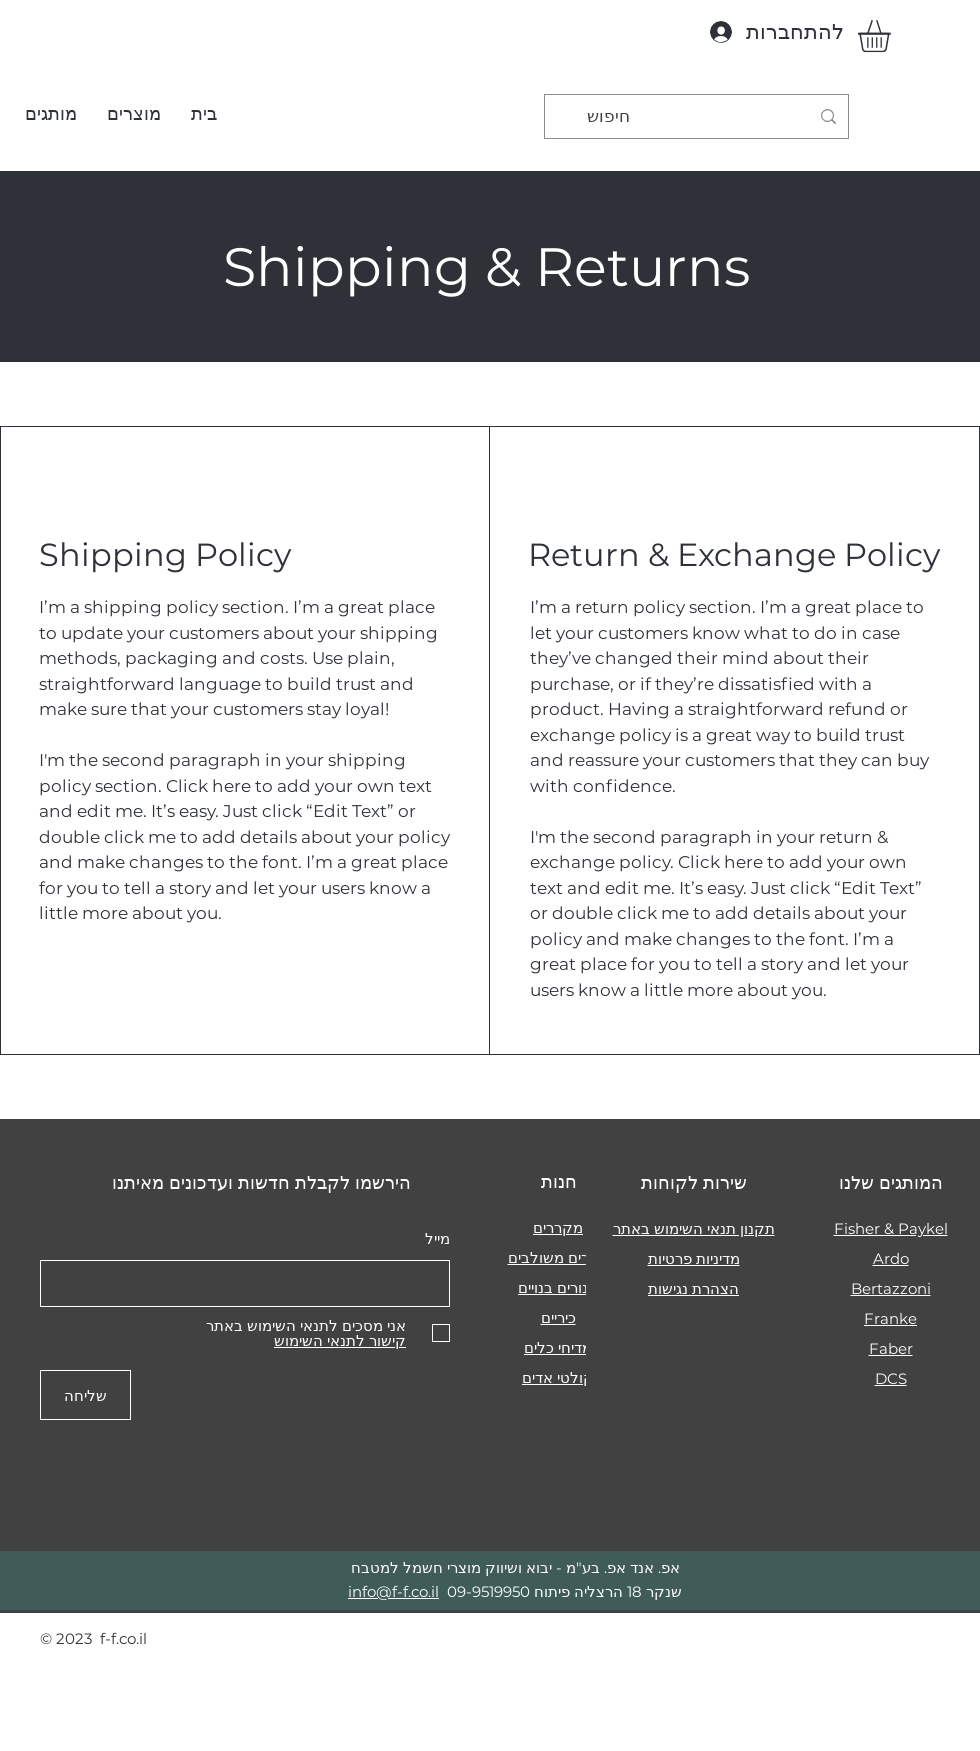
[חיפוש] (698, 116)
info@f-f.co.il (393, 1591)
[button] (134, 114)
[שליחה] (85, 1395)
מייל (437, 1238)
